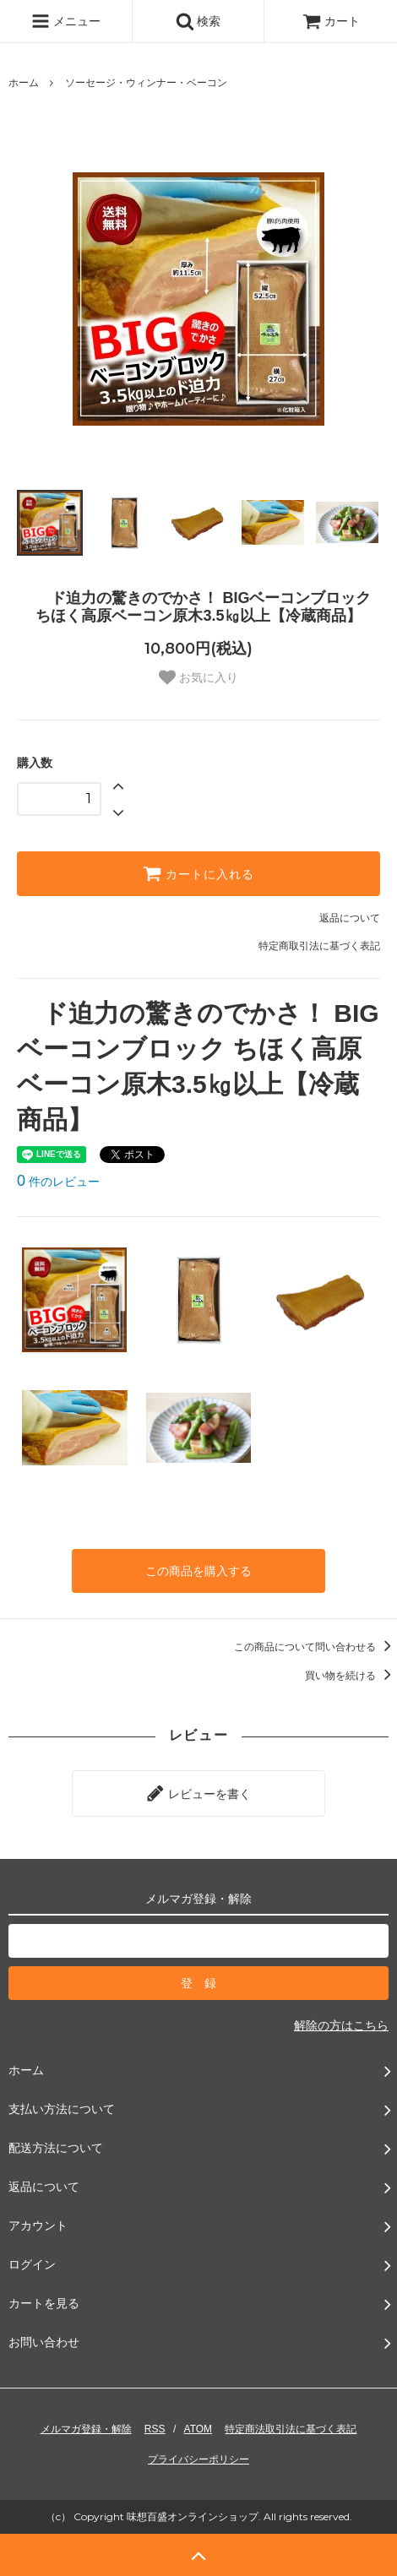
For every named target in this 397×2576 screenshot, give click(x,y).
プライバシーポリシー (198, 2459)
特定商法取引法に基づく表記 (290, 2429)
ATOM (198, 2429)
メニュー (66, 21)
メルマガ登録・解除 (86, 2429)
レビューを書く (198, 1793)
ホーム (23, 83)
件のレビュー (58, 1181)
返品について (349, 918)
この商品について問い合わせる (315, 1647)
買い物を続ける (351, 1676)
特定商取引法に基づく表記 (319, 946)
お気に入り (198, 677)
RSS (155, 2429)
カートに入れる (198, 873)
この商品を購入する (198, 1571)
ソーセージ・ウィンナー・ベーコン (146, 83)
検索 (198, 21)
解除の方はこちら (341, 2025)
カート (331, 21)
